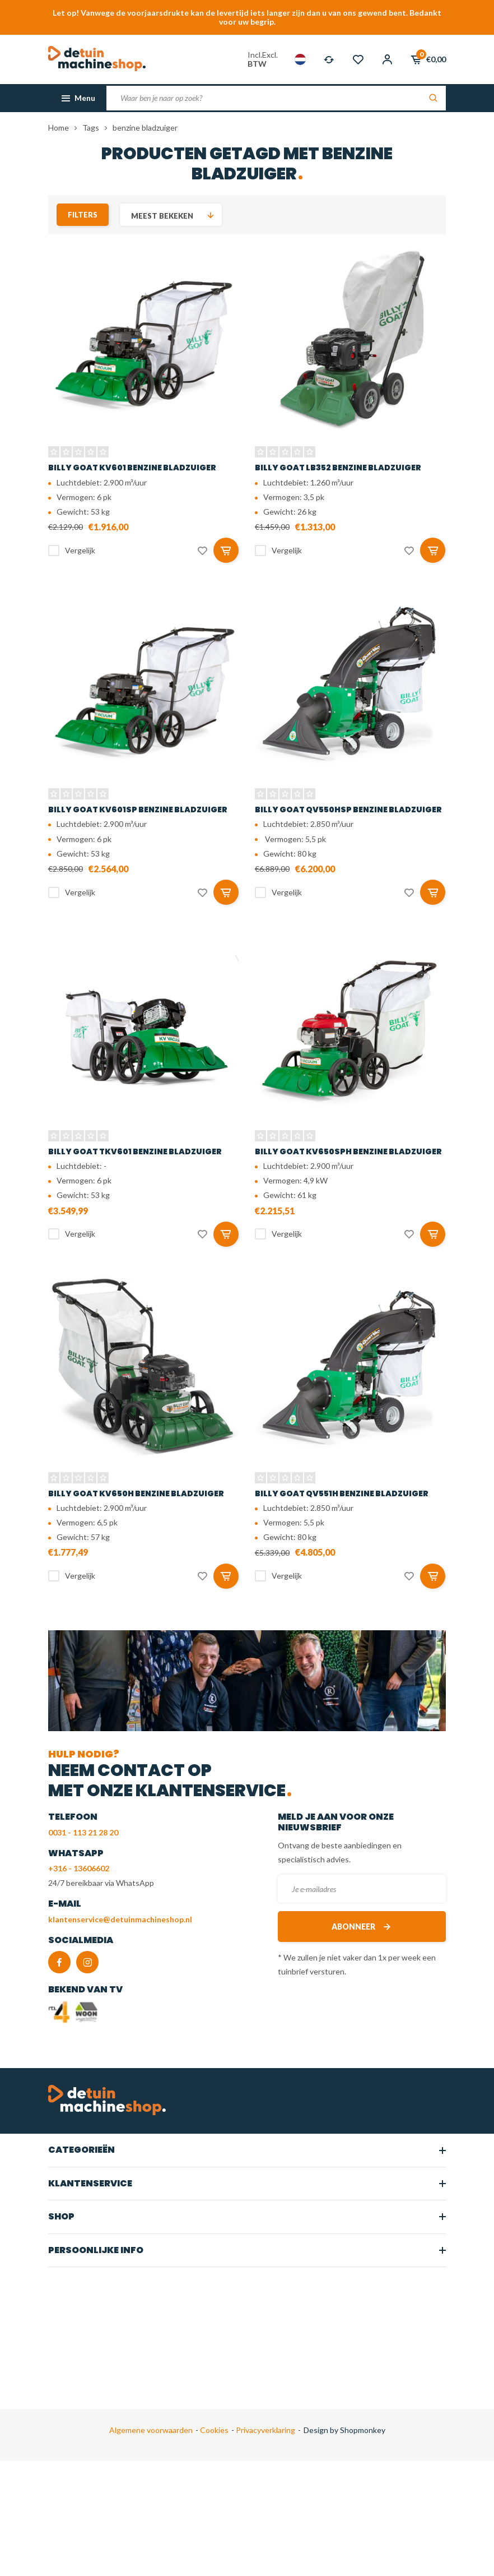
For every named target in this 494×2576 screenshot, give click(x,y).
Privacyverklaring (264, 2430)
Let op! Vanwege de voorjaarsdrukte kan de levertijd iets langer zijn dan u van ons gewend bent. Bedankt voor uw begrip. (247, 17)
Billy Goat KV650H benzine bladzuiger (136, 1493)
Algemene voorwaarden (151, 2430)
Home (58, 127)
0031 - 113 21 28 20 (83, 1832)
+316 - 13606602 (78, 1868)
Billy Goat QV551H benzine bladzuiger (341, 1493)
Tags (90, 127)
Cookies (213, 2430)
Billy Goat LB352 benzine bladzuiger (338, 467)
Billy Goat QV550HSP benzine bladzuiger (348, 809)
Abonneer (362, 1926)
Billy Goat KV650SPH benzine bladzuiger (348, 1151)
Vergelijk (80, 550)
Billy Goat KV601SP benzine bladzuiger (137, 809)
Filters (82, 214)
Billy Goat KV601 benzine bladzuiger (132, 467)
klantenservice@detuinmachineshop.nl (120, 1919)
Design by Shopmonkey (344, 2430)
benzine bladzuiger (145, 127)
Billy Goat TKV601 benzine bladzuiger (135, 1151)
